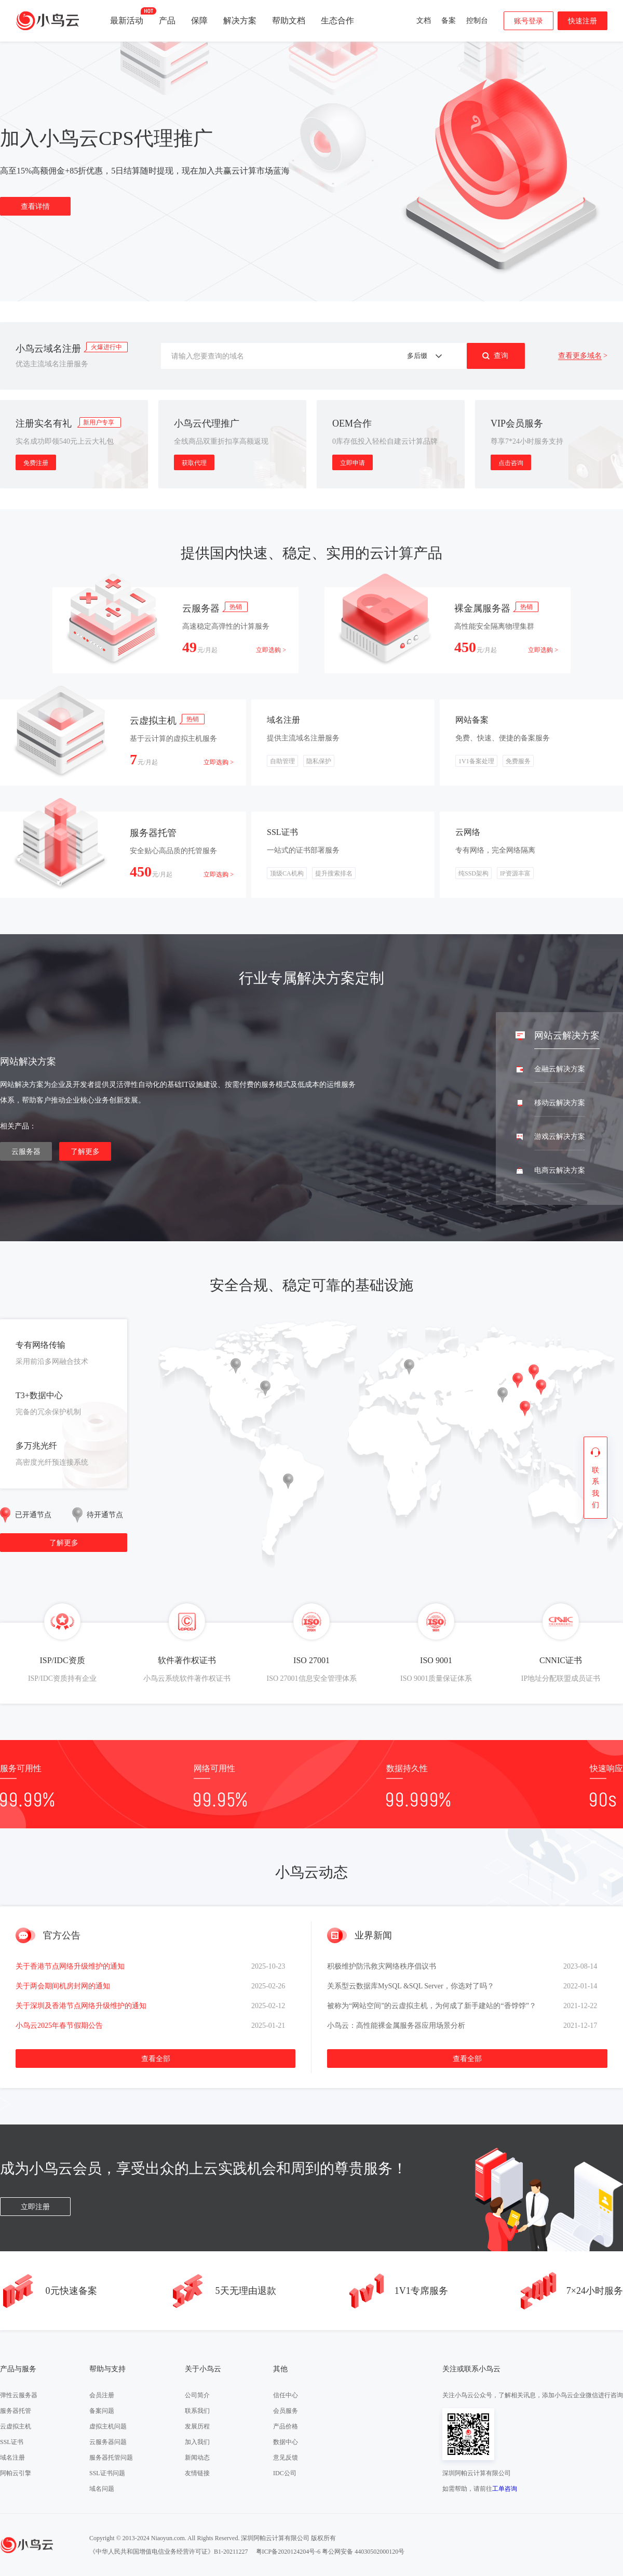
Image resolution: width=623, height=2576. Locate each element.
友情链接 (197, 2473)
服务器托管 (15, 2410)
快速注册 (582, 21)
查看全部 (155, 2059)
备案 (448, 20)
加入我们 (197, 2442)
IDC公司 (284, 2473)
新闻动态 (197, 2457)
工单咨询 (504, 2488)
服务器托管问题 (111, 2457)
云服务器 (25, 1152)
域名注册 (12, 2457)
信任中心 (285, 2395)
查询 (501, 355)
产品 (167, 20)
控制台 (477, 20)
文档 (423, 20)
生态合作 (337, 20)
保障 (199, 20)
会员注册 (101, 2395)
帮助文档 (288, 20)
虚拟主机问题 (108, 2426)
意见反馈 (285, 2457)
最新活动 (126, 16)
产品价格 (285, 2426)
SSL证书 (11, 2442)
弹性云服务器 (18, 2395)
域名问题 (101, 2488)
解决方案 (239, 20)
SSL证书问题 (107, 2473)
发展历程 (197, 2426)
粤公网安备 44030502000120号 (363, 2551)
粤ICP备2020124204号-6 (288, 2551)
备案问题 (101, 2410)
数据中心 (285, 2442)
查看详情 (35, 210)
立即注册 (35, 2207)
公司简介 (197, 2395)
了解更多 (85, 1152)
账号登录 (528, 21)
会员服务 (285, 2410)
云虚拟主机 (15, 2426)
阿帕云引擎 (15, 2473)
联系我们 (197, 2410)
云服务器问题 (108, 2442)
